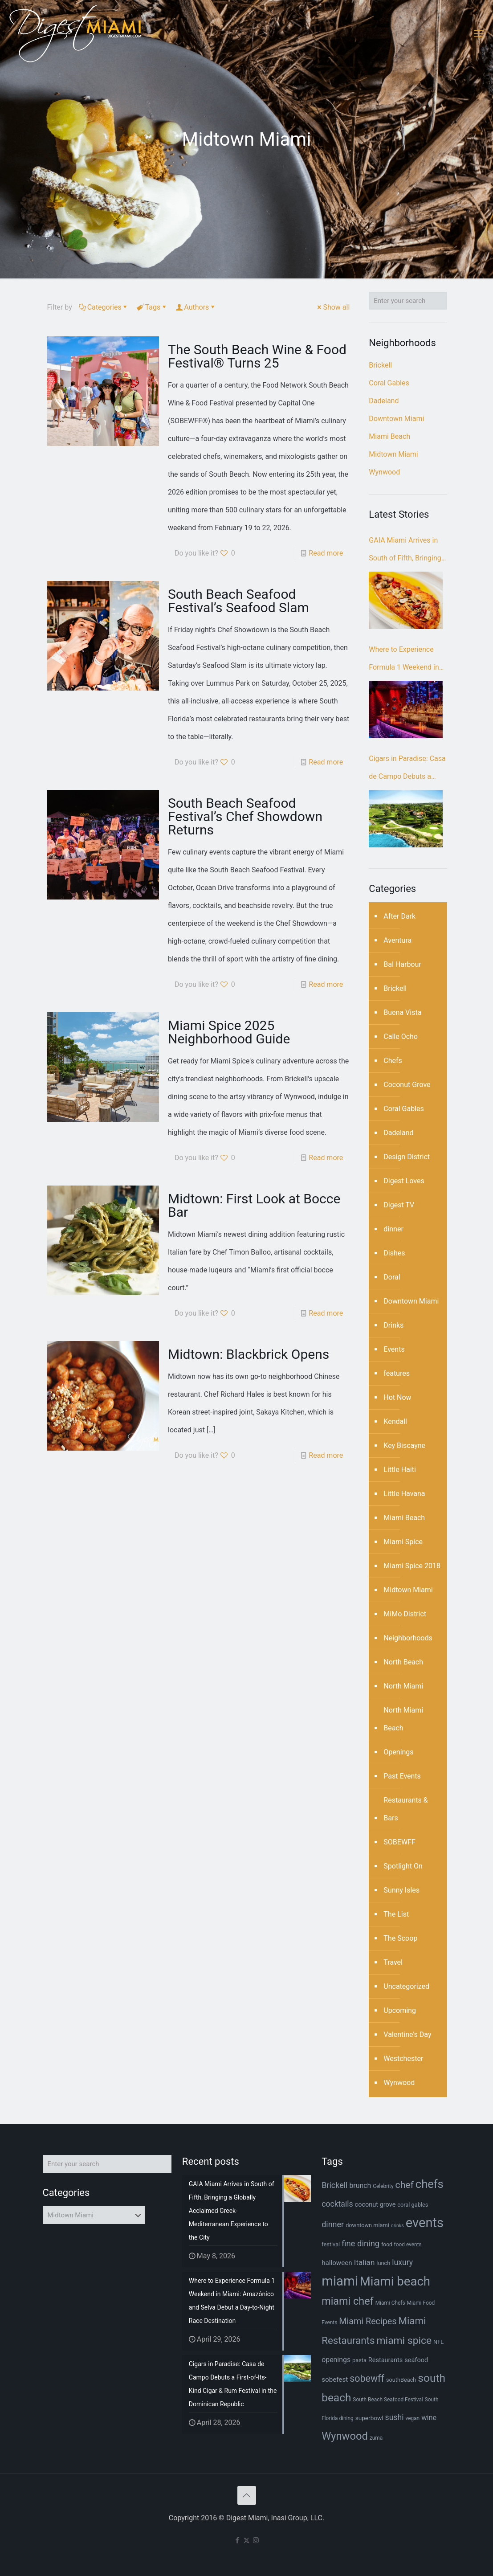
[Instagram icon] (256, 2540)
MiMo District (404, 1614)
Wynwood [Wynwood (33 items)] (345, 2436)
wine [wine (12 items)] (428, 2417)
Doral (391, 1277)
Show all (333, 307)
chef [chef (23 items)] (404, 2184)
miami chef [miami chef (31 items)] (348, 2301)
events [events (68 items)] (425, 2222)
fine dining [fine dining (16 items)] (360, 2244)
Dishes (394, 1253)
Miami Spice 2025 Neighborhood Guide (229, 1032)
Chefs (392, 1060)
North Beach (403, 1662)
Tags (152, 307)
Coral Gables (389, 383)
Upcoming (399, 2010)
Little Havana (404, 1493)
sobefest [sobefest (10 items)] (335, 2380)
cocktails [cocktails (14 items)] (337, 2204)
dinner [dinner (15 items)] (333, 2224)
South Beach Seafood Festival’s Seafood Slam (238, 600)
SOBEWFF (399, 1842)
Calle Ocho (400, 1036)
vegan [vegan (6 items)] (412, 2418)
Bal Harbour (402, 964)
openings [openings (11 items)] (336, 2359)
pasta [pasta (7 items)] (359, 2360)
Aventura (397, 940)
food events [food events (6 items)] (408, 2244)
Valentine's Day (407, 2034)
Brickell (380, 365)
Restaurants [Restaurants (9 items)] (385, 2360)
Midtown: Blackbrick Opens (248, 1354)
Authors (195, 307)
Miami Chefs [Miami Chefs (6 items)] (390, 2303)
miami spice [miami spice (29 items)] (404, 2341)
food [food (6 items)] (386, 2244)
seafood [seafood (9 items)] (416, 2360)
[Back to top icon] (246, 2495)
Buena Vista (402, 1012)
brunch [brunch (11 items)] (360, 2185)
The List (396, 1914)
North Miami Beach (403, 1719)
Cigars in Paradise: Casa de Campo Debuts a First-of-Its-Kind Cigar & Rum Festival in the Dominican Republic (407, 769)
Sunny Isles (401, 1890)
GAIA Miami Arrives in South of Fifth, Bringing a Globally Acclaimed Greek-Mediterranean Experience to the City (408, 551)
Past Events (402, 1776)
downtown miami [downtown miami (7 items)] (367, 2225)
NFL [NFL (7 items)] (438, 2342)
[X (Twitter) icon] (246, 2540)
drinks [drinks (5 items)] (397, 2225)
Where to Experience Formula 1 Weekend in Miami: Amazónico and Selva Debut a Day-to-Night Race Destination (405, 660)
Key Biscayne (404, 1445)
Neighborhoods (407, 1638)
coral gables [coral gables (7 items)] (412, 2204)
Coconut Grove (406, 1084)
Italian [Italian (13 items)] (364, 2262)
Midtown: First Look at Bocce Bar (254, 1205)
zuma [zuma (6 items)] (376, 2438)
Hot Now (397, 1397)
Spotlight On (402, 1866)
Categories (104, 307)
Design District (406, 1157)
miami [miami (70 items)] (340, 2281)
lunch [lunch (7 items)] (383, 2263)
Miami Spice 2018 (411, 1566)
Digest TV (398, 1205)
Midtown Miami (393, 454)
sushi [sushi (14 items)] (394, 2417)
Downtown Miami (396, 418)
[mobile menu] (478, 33)
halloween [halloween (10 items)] (337, 2263)
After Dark (399, 916)
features (396, 1373)
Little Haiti (399, 1469)
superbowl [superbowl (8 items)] (369, 2417)
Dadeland (384, 401)
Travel (393, 1962)
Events (393, 1349)
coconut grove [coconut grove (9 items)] (375, 2204)
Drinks (393, 1325)
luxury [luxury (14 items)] (402, 2262)
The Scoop (400, 1938)
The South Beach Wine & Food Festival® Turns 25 (257, 356)
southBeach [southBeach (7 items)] (401, 2379)
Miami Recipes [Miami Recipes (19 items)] (367, 2321)
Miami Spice (403, 1541)
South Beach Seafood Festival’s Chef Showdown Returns (245, 816)
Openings (398, 1752)
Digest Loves (403, 1181)
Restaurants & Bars (405, 1809)
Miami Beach (389, 436)
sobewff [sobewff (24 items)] (367, 2378)
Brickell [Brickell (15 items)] (334, 2185)
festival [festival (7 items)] (331, 2244)
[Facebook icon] (237, 2540)
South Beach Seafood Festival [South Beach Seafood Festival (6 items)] (388, 2399)
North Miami (403, 1686)
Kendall (395, 1421)
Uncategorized (406, 1986)
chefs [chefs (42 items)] (430, 2184)
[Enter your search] (408, 301)
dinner (393, 1229)
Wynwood (384, 472)
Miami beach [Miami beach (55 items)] (395, 2281)
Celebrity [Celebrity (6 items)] (383, 2186)
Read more (326, 553)
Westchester (403, 2058)
